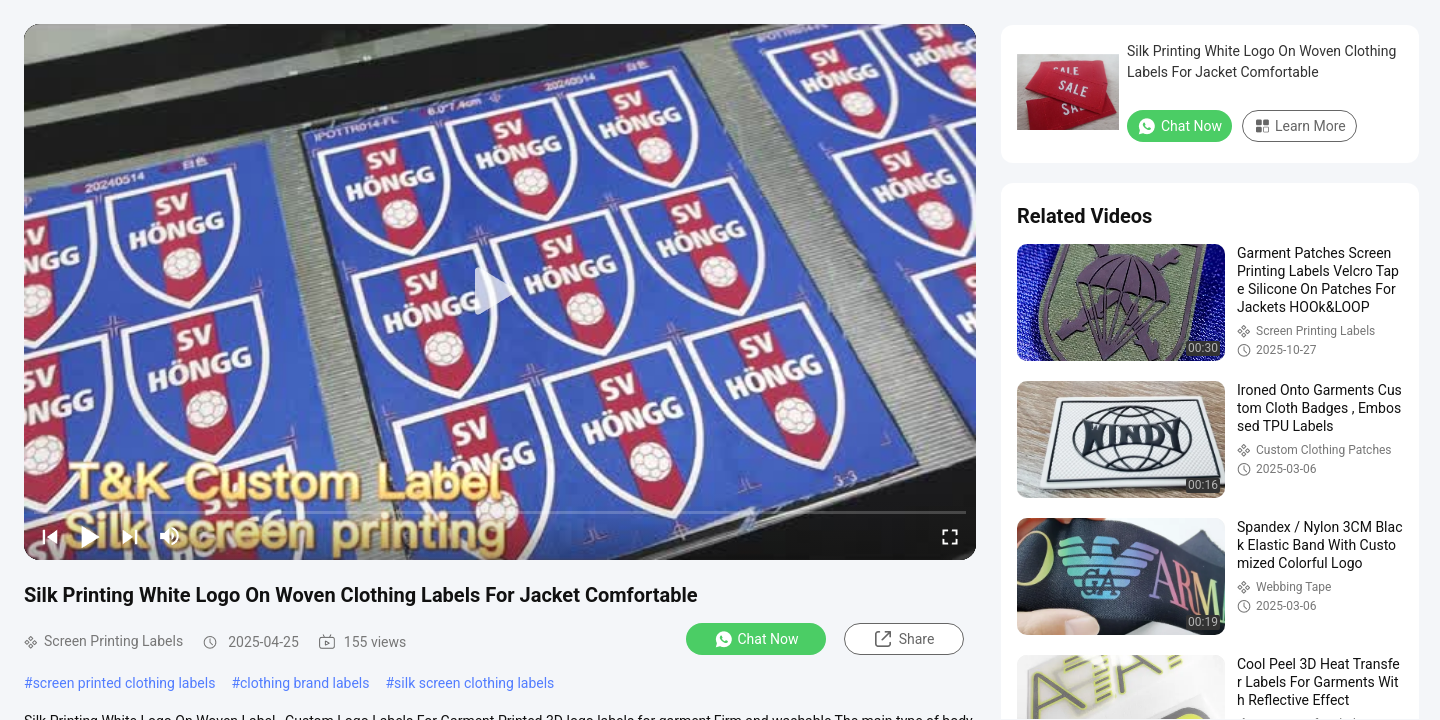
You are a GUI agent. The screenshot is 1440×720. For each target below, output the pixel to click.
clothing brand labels (304, 683)
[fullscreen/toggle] (950, 536)
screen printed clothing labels (124, 683)
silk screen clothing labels (474, 683)
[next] (130, 536)
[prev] (50, 536)
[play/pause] (90, 536)
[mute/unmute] (170, 536)
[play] (500, 292)
